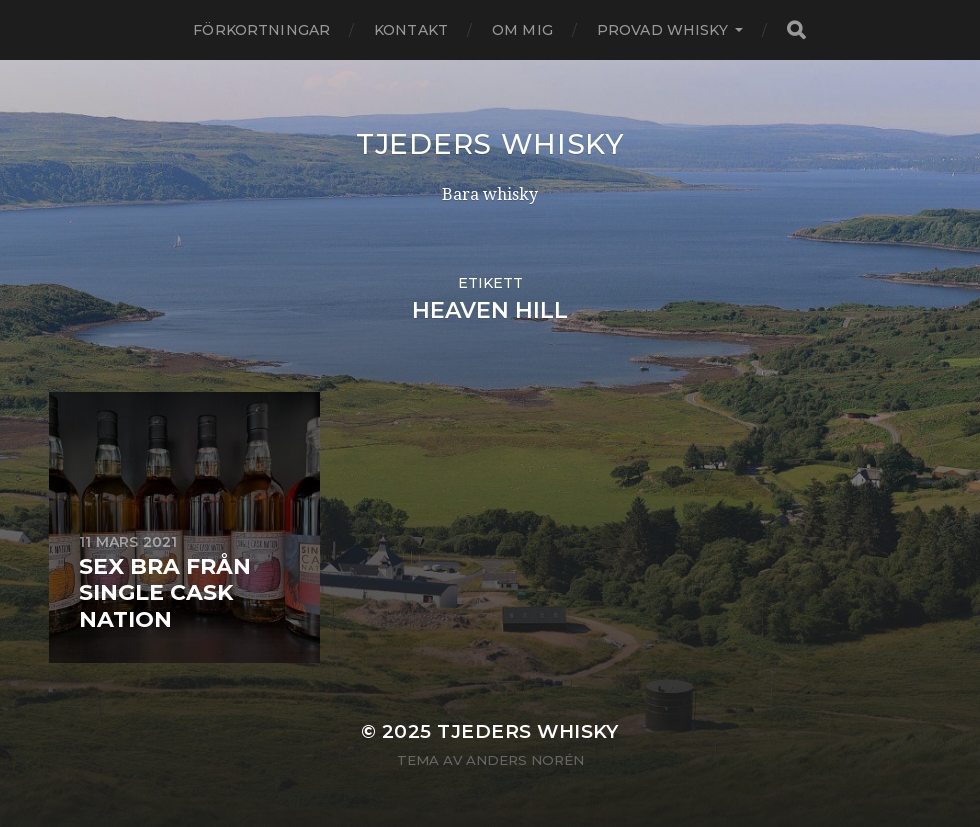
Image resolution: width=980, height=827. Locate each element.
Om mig (522, 30)
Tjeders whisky (490, 144)
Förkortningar (261, 30)
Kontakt (411, 30)
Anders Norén (525, 760)
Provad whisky (662, 30)
